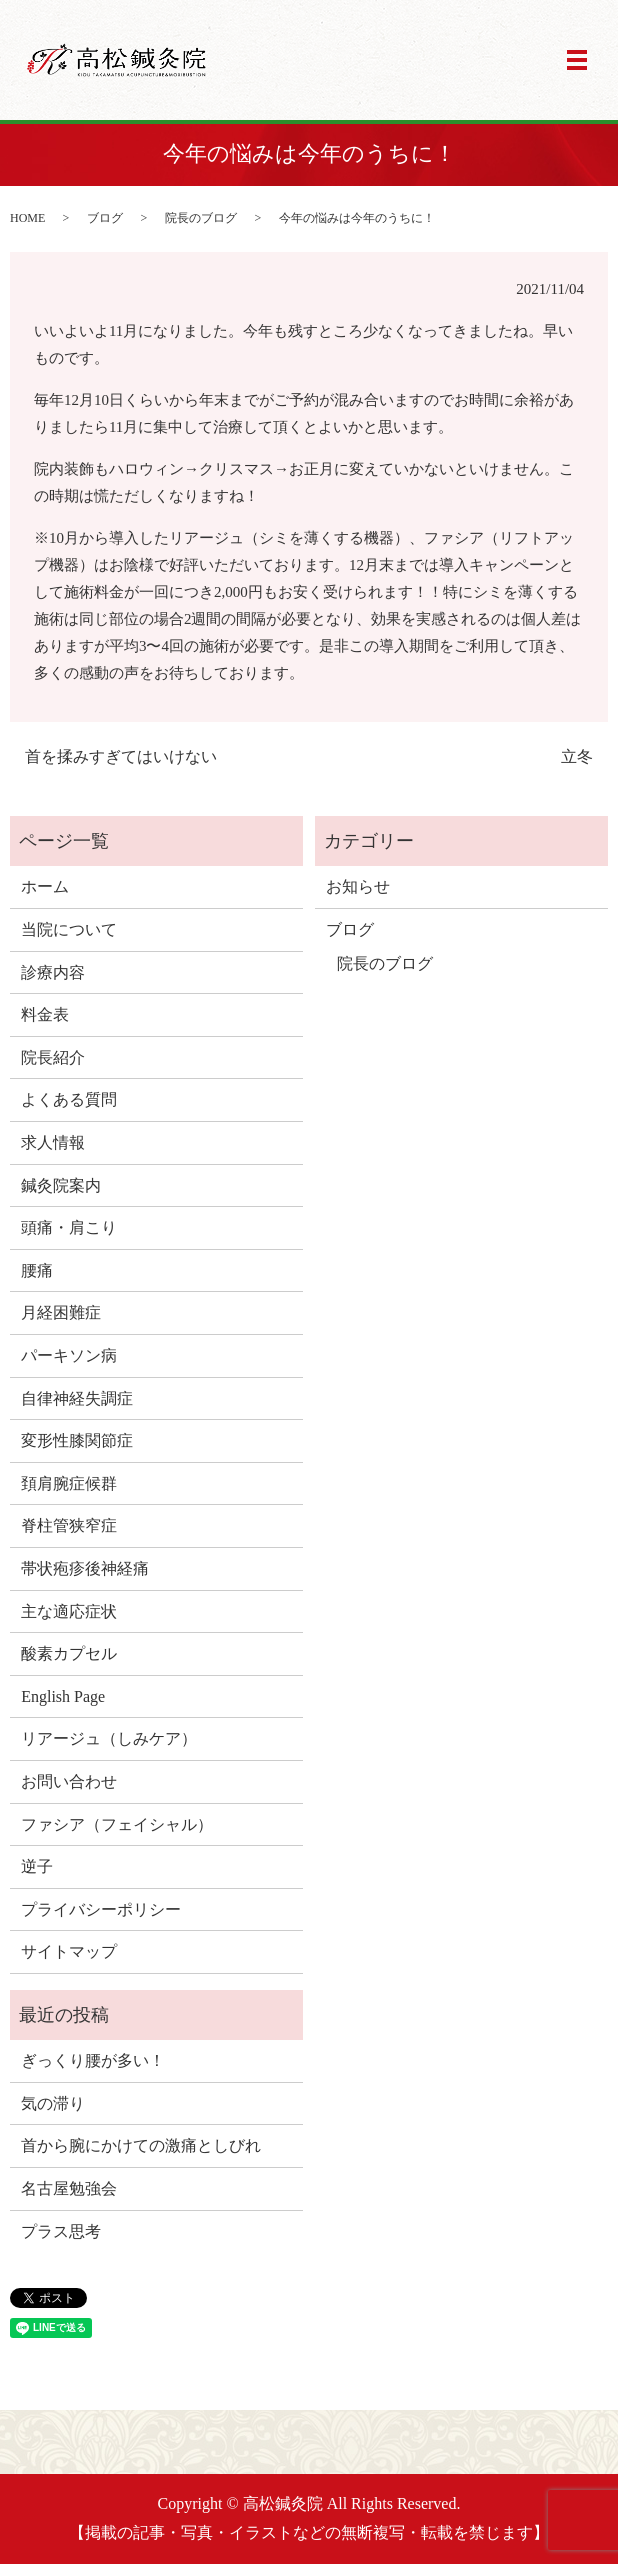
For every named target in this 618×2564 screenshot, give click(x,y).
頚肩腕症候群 (69, 1483)
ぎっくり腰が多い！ (93, 2060)
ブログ (105, 218)
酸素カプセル (69, 1653)
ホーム (45, 886)
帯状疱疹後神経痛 (85, 1568)
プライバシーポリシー (101, 1909)
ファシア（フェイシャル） (117, 1824)
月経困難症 (61, 1312)
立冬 (577, 756)
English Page (63, 1696)
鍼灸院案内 (61, 1185)
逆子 (37, 1866)
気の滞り (53, 2103)
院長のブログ (201, 218)
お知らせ (358, 886)
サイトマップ (69, 1951)
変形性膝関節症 (77, 1440)
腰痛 (37, 1270)
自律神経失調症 (77, 1398)
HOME (27, 218)
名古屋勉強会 (69, 2188)
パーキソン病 (69, 1355)
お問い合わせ (69, 1781)
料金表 (45, 1014)
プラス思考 (61, 2231)
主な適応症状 (69, 1611)
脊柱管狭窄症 (69, 1525)
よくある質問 (69, 1099)
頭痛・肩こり (69, 1227)
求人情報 (53, 1142)
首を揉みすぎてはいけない (121, 756)
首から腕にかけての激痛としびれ (141, 2145)
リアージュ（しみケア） (109, 1738)
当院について (69, 929)
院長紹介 (53, 1057)
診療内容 (53, 972)
